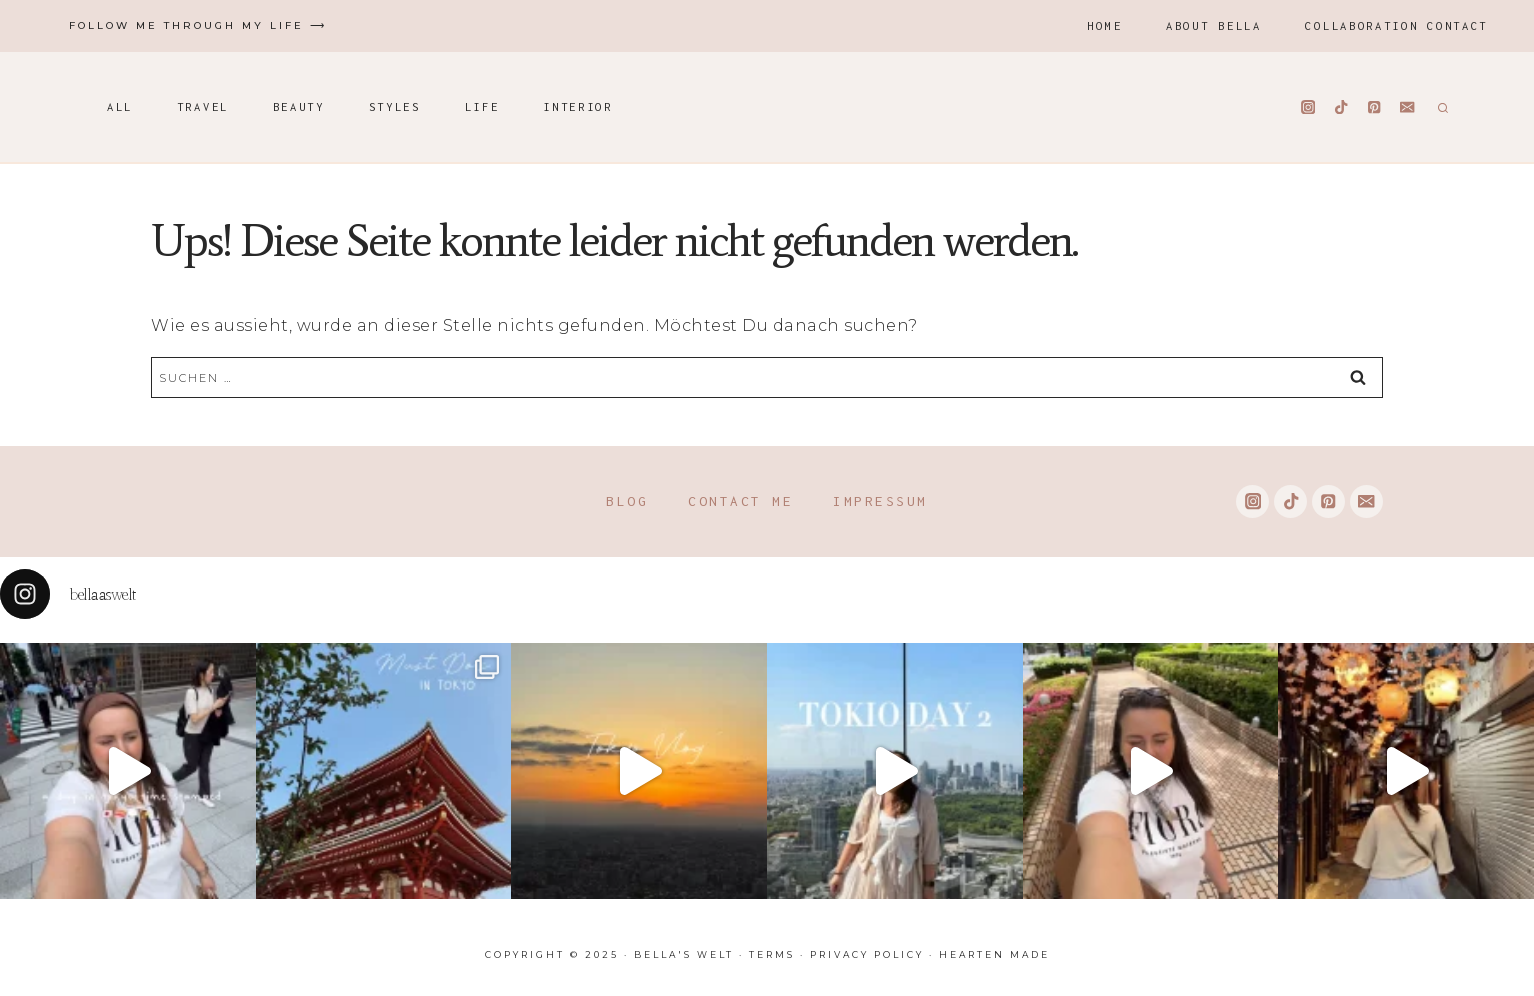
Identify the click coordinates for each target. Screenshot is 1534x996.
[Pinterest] (1374, 107)
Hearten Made (994, 954)
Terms (772, 954)
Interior (578, 106)
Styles (395, 106)
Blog (627, 501)
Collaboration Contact (1396, 25)
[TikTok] (1341, 107)
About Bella (1214, 25)
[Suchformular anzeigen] (1440, 107)
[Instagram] (1308, 107)
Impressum (880, 501)
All (120, 106)
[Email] (1407, 107)
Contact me (740, 501)
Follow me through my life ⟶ (198, 25)
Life (482, 106)
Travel (203, 106)
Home (1104, 25)
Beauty (299, 106)
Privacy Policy (867, 954)
